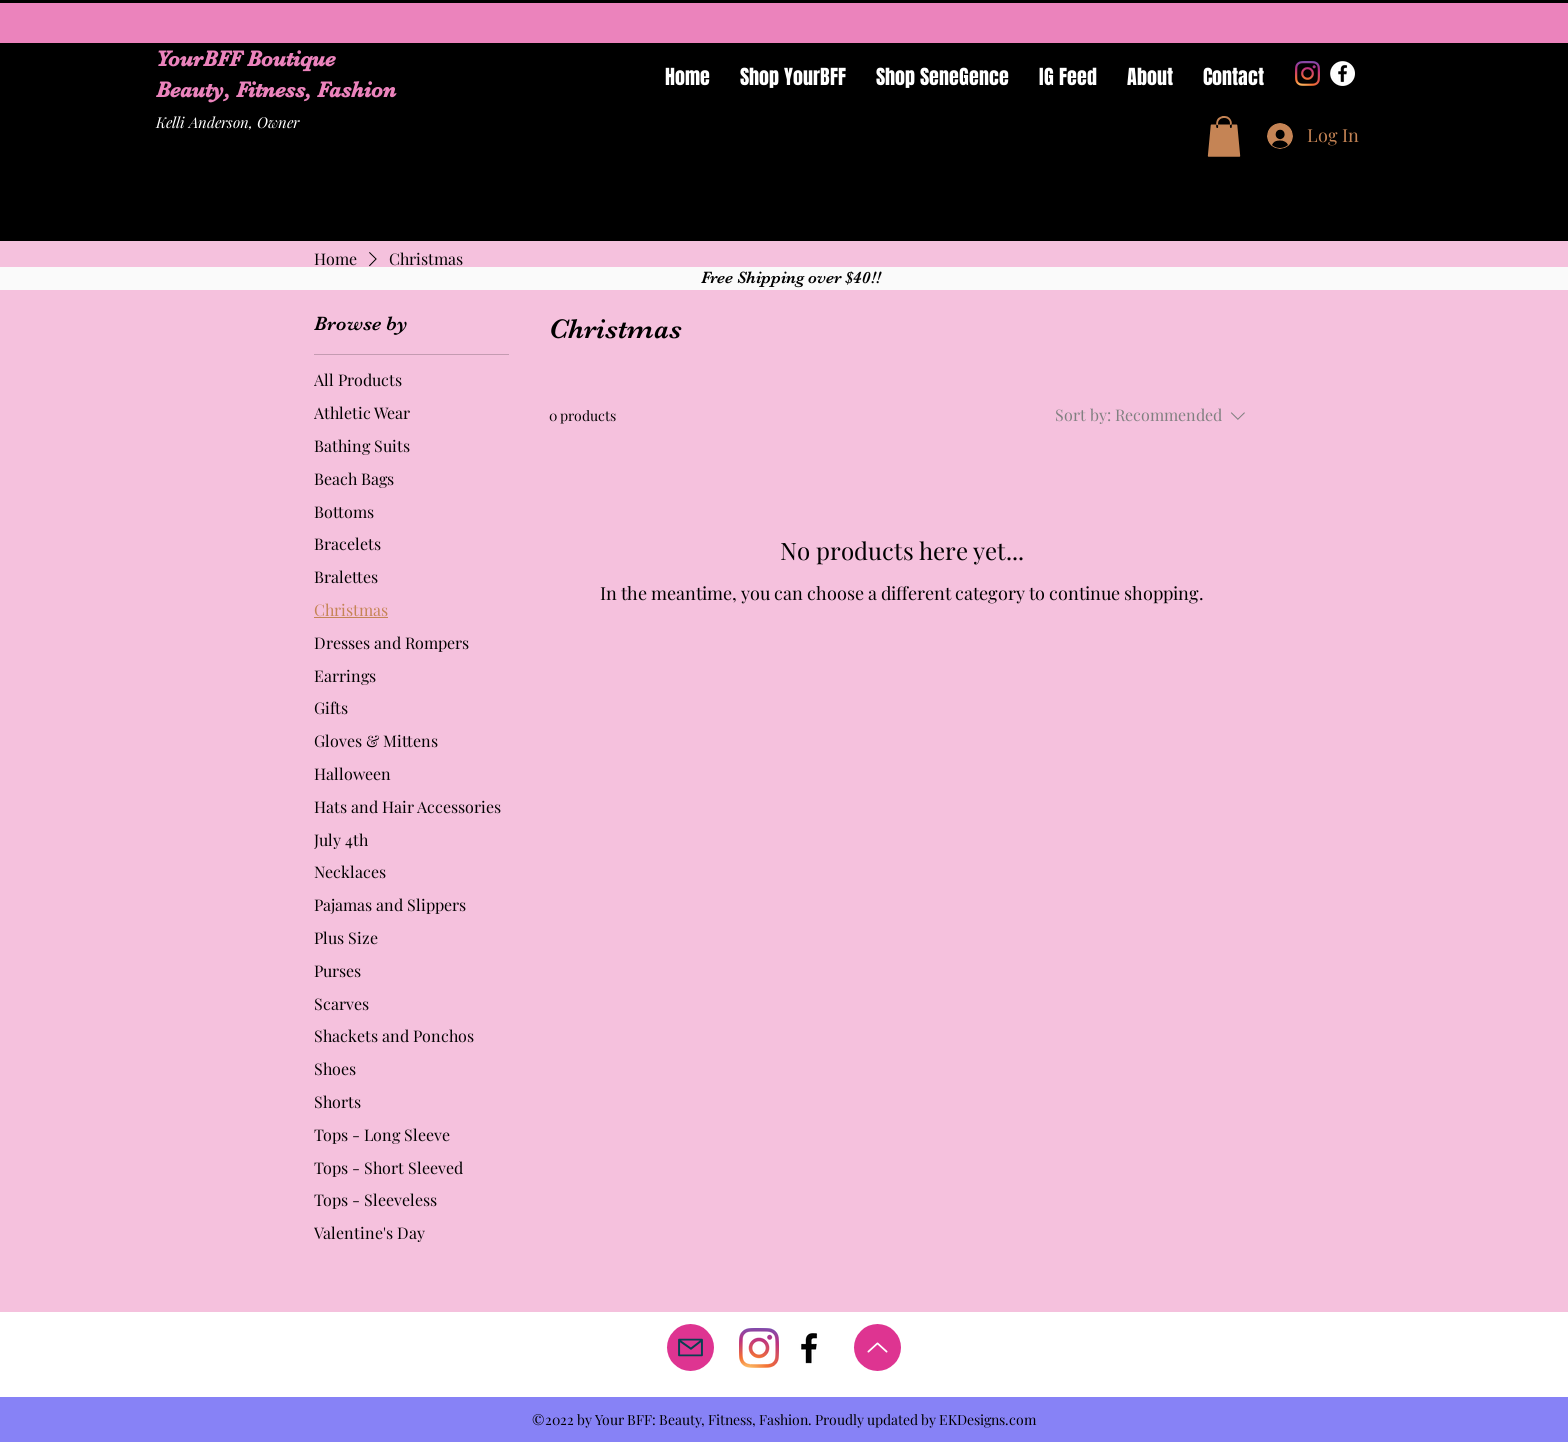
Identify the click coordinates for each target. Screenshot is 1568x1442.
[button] (1224, 136)
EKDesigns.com (987, 1419)
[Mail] (690, 1347)
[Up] (877, 1347)
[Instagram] (1307, 73)
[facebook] (809, 1348)
